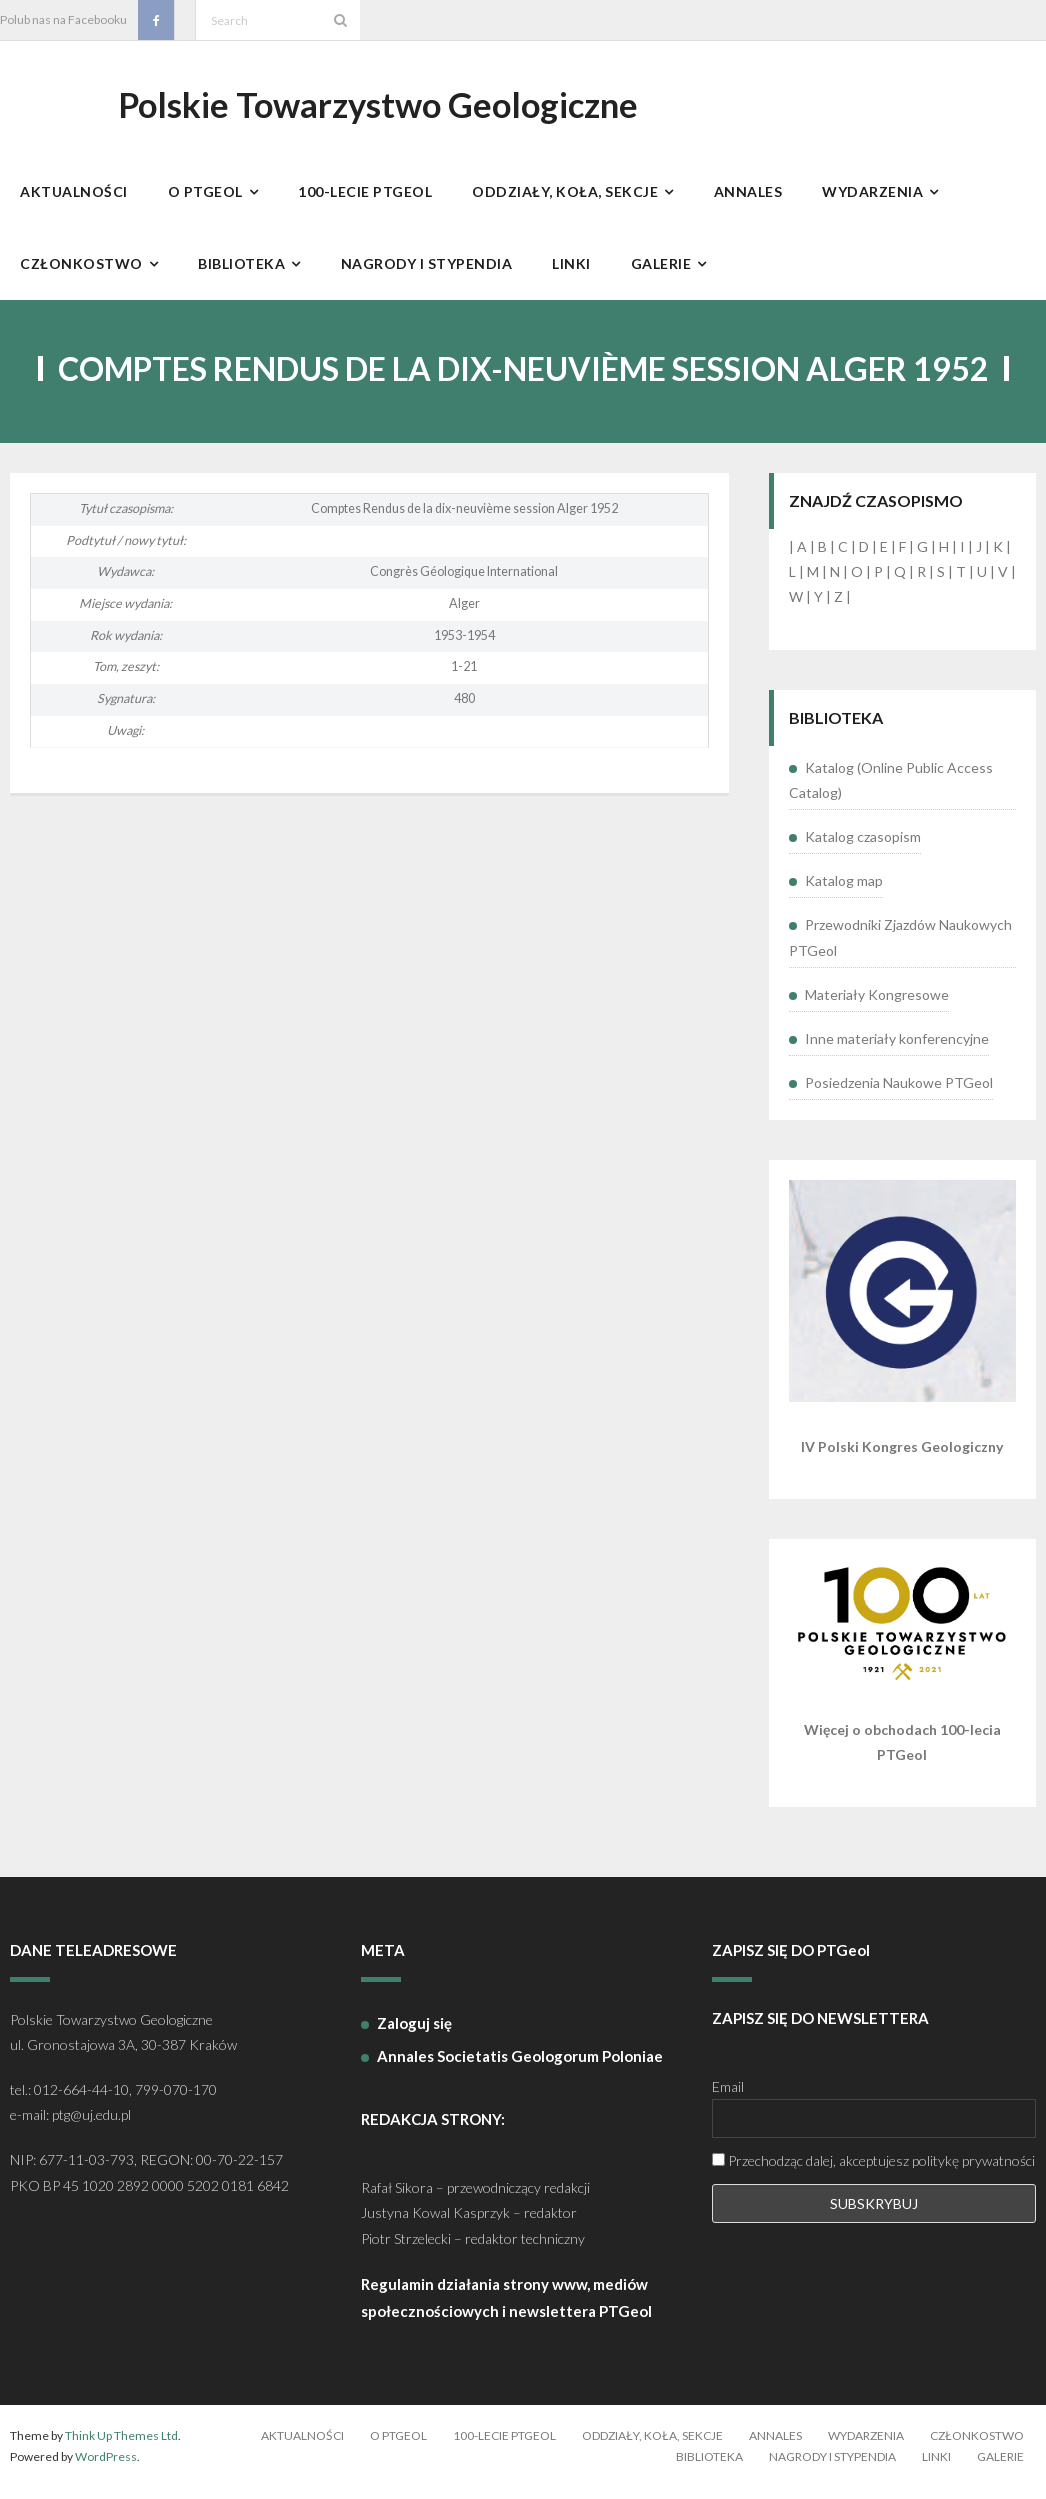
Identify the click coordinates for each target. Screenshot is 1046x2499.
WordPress (106, 2467)
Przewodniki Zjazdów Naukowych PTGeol (900, 948)
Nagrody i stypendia (832, 2467)
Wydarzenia (866, 2446)
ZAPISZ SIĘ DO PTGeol (791, 1961)
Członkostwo (977, 2446)
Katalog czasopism (863, 847)
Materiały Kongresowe (877, 1004)
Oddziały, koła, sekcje (652, 2446)
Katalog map (844, 891)
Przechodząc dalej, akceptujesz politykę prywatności (873, 2171)
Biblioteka (709, 2467)
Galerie (1000, 2467)
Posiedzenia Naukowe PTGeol (899, 1093)
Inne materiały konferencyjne (897, 1049)
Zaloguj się (414, 2033)
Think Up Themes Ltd (121, 2446)
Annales (775, 2446)
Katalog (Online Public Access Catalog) (891, 790)
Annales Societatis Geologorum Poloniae (520, 2066)
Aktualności (302, 2446)
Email (728, 2097)
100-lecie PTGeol (504, 2446)
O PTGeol (398, 2446)
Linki (936, 2467)
